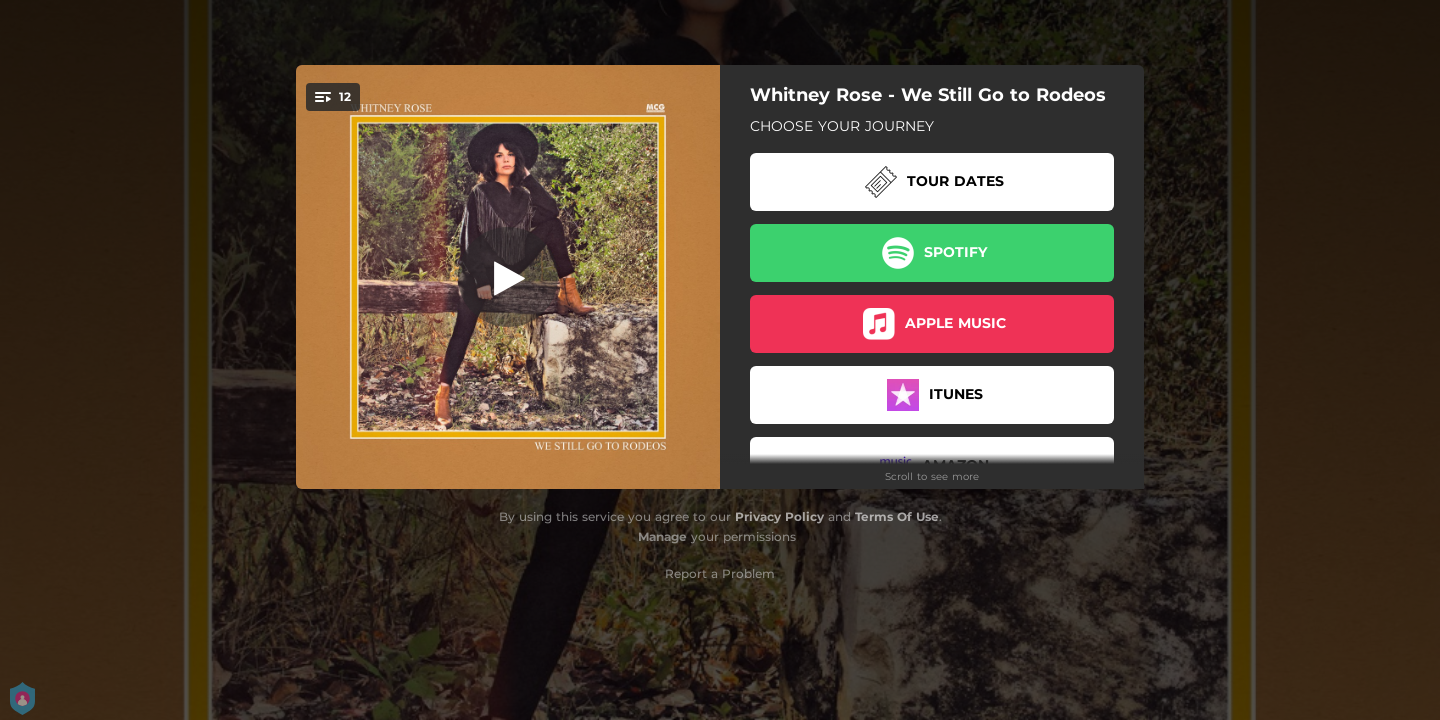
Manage (662, 536)
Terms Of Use (897, 516)
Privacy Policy (779, 516)
